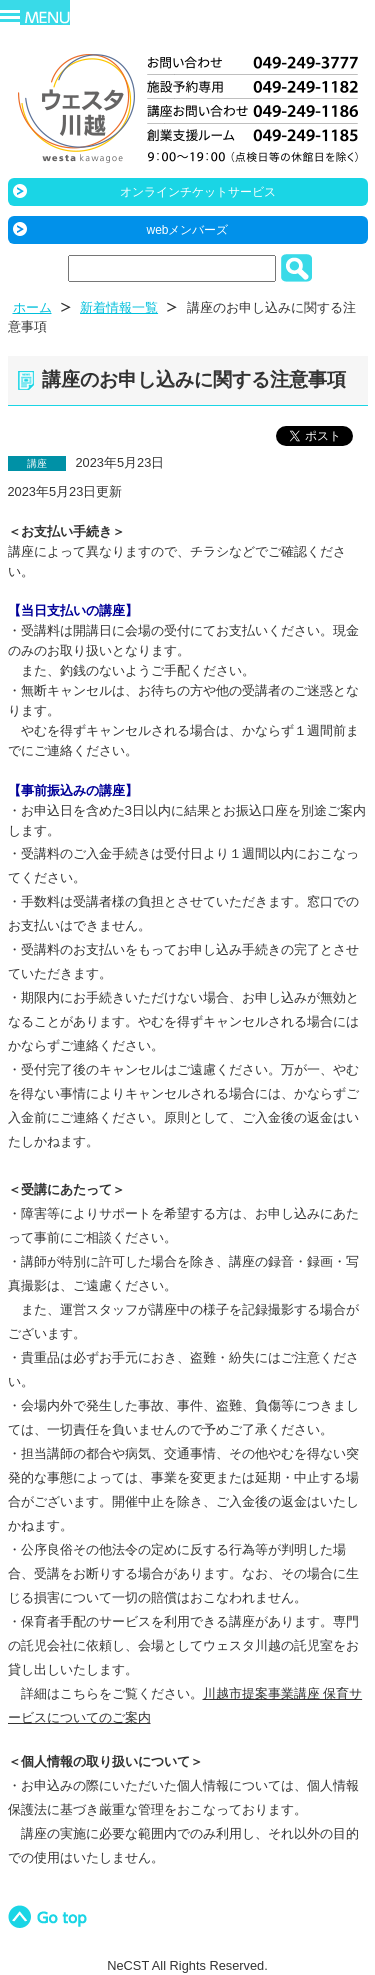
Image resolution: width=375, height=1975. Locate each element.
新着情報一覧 (119, 307)
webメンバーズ (187, 230)
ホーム (32, 307)
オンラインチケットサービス (198, 192)
